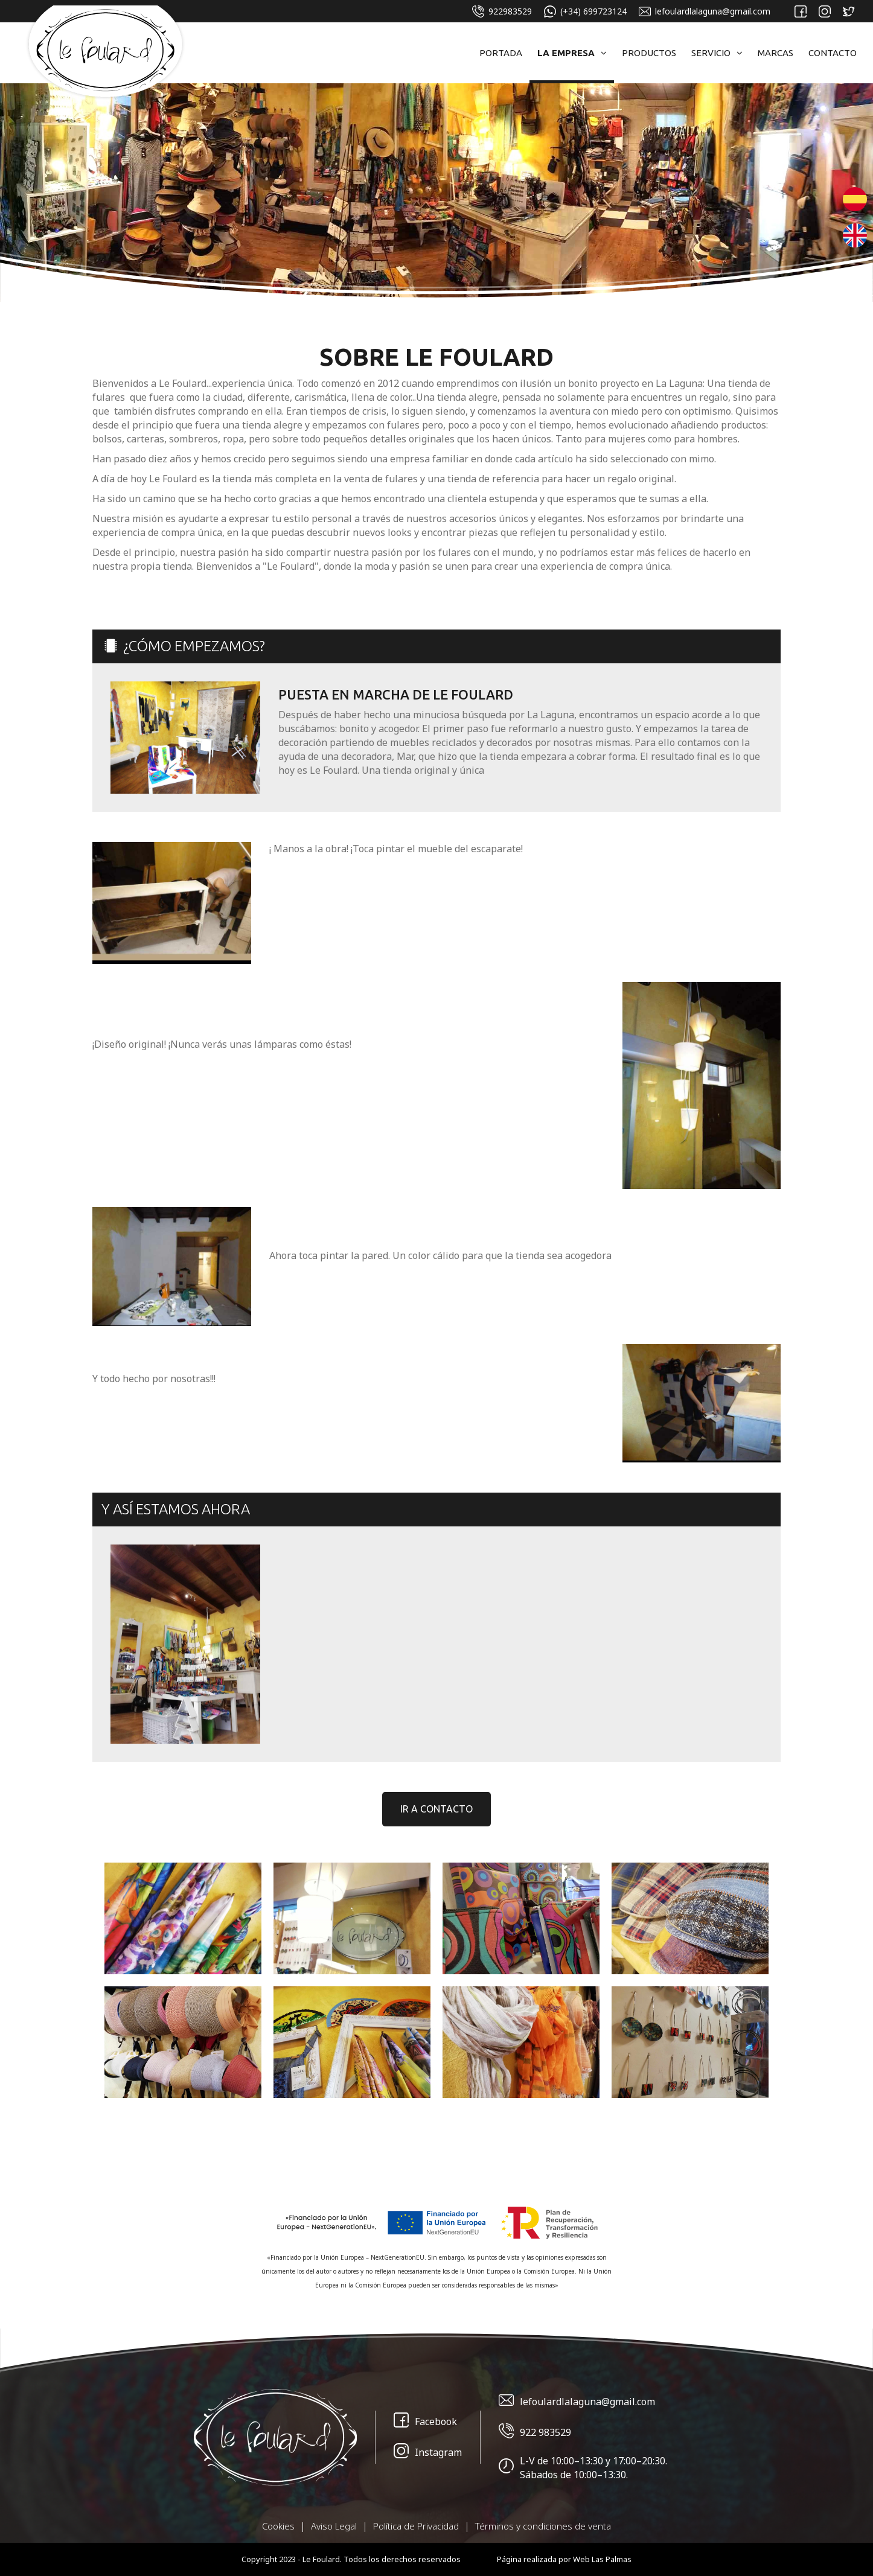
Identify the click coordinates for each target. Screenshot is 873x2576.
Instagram (428, 2452)
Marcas (775, 53)
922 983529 (535, 2432)
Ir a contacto (436, 1808)
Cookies (278, 2526)
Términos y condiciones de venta (543, 2526)
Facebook (425, 2421)
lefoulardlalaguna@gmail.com (704, 11)
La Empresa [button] (572, 53)
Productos (649, 53)
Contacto (832, 53)
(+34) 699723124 (585, 11)
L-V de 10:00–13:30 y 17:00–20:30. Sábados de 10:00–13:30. (583, 2467)
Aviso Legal (334, 2526)
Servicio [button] (717, 53)
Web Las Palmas (602, 2559)
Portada (500, 53)
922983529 (502, 11)
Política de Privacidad (416, 2526)
